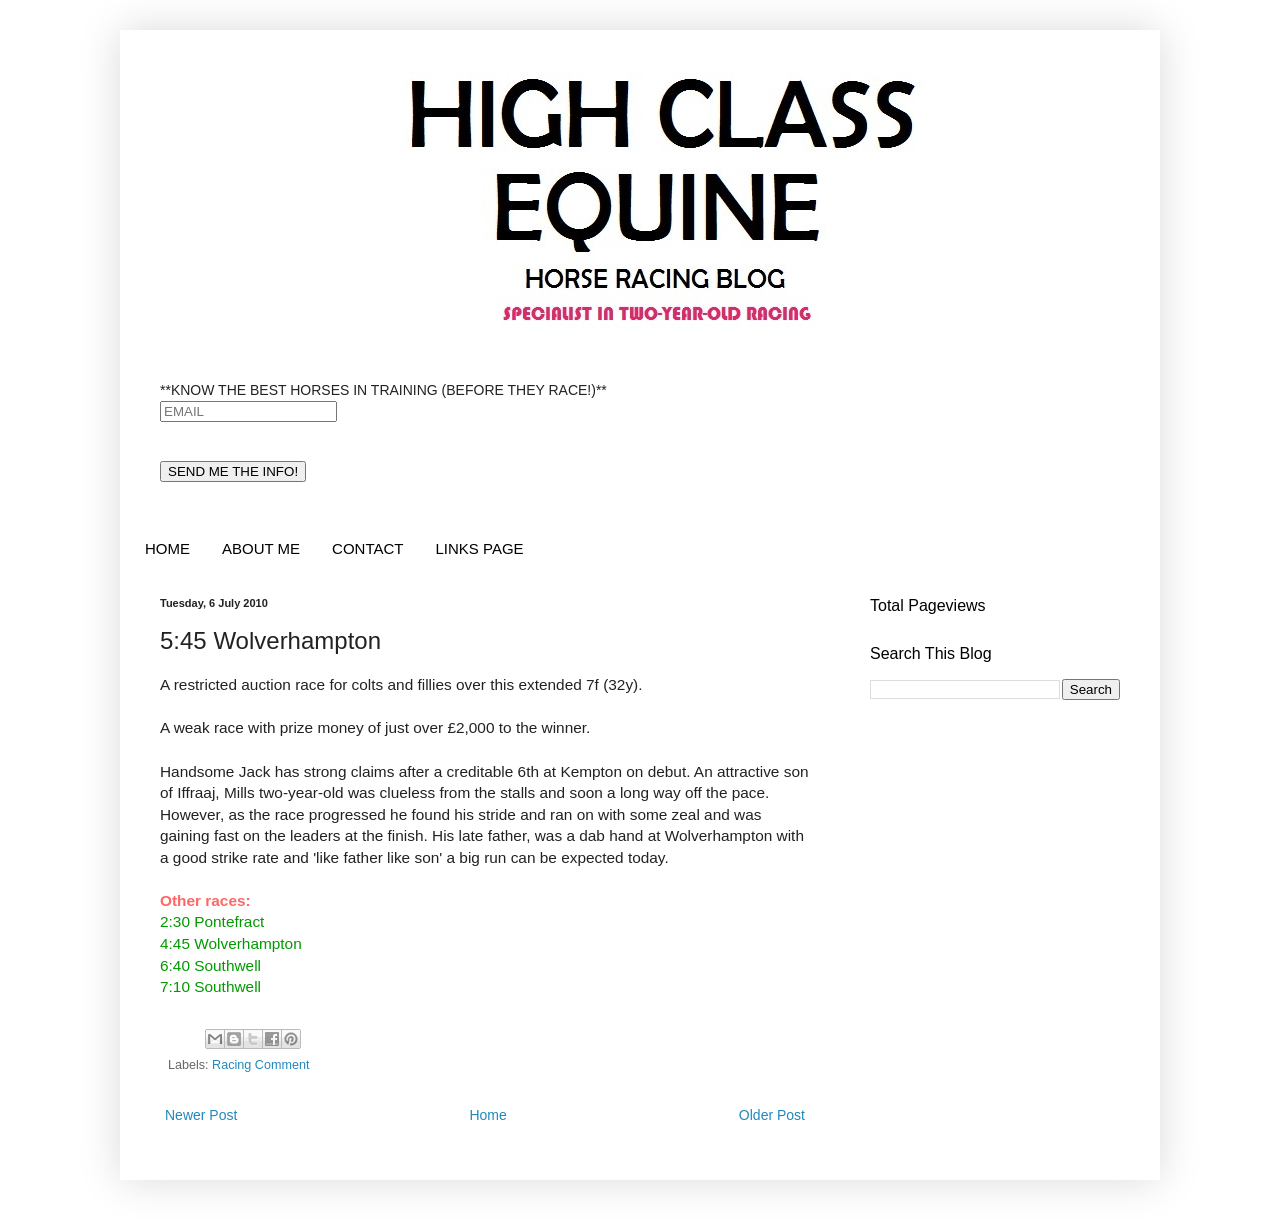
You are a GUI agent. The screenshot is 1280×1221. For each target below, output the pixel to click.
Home (487, 1115)
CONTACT (367, 548)
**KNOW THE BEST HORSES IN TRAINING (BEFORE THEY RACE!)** (383, 390)
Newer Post (201, 1115)
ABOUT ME (261, 548)
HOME (167, 548)
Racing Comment (260, 1065)
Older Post (772, 1115)
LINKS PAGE (479, 548)
